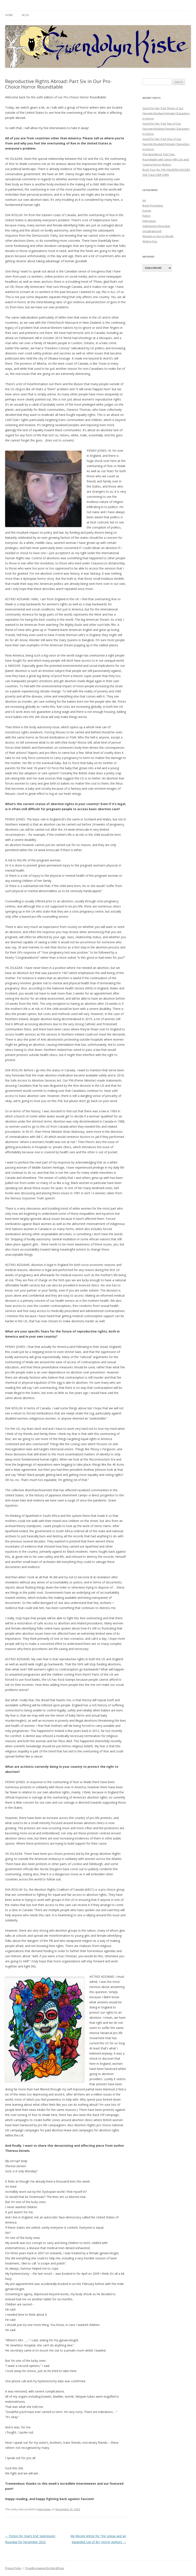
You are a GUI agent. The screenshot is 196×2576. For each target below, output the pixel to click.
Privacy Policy (13, 2568)
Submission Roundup (156, 226)
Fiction (146, 216)
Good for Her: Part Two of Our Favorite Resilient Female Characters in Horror (166, 129)
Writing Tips (149, 241)
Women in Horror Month (158, 236)
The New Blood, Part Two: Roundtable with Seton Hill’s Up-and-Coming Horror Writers (165, 159)
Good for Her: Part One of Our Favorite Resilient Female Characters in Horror (166, 144)
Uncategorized (151, 231)
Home (9, 15)
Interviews (44, 2509)
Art (144, 200)
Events (146, 211)
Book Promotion (152, 205)
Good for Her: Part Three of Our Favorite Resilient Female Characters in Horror (166, 113)
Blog (25, 15)
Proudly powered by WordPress (44, 2568)
